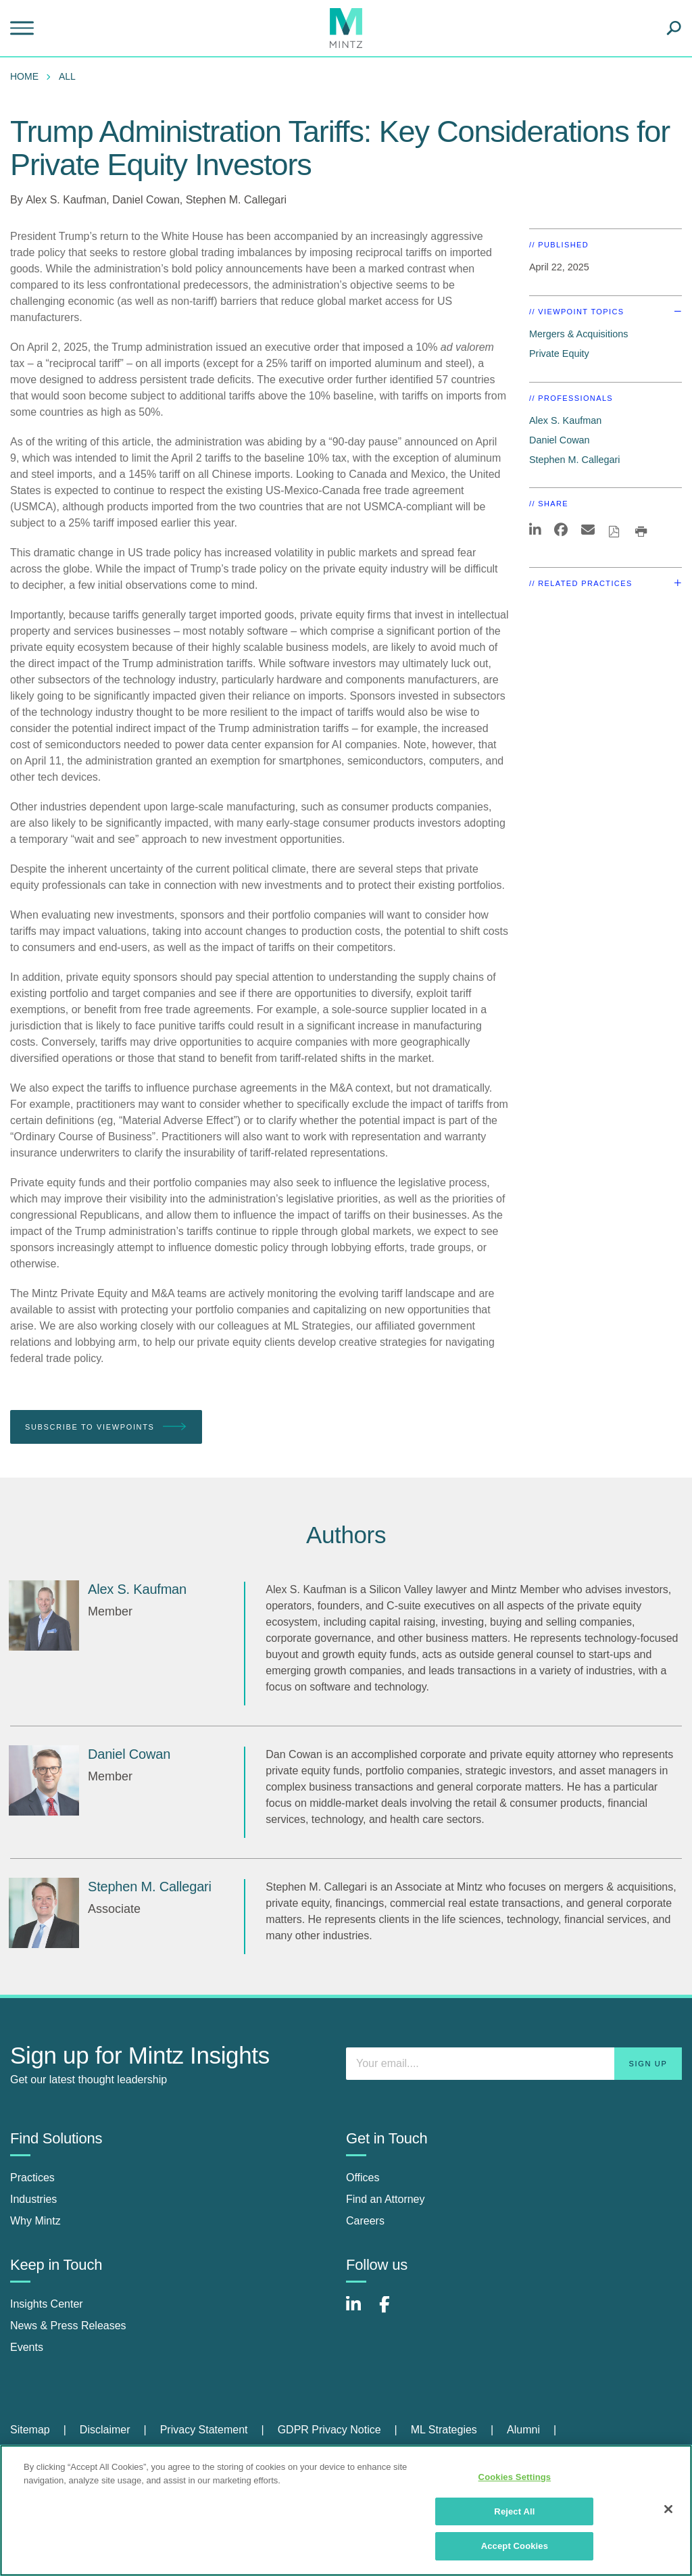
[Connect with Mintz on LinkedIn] (359, 2311)
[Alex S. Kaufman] (44, 1615)
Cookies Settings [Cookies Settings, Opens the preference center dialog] (514, 2477)
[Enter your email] (514, 2063)
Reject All (514, 2511)
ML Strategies (444, 2429)
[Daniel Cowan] (44, 1780)
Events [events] (26, 2347)
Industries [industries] (33, 2199)
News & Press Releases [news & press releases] (68, 2325)
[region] (346, 2510)
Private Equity (559, 353)
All (67, 76)
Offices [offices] (363, 2177)
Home (24, 76)
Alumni (523, 2429)
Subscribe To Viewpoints (106, 1427)
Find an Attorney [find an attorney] (385, 2199)
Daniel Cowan (146, 199)
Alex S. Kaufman (66, 199)
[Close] (668, 2509)
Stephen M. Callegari (236, 199)
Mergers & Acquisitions (578, 334)
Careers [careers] (365, 2221)
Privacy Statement (204, 2429)
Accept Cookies (514, 2546)
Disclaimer (105, 2429)
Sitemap (30, 2429)
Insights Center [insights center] (46, 2304)
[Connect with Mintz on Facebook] (392, 2311)
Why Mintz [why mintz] (35, 2221)
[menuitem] (27, 76)
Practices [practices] (32, 2177)
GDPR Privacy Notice (329, 2429)
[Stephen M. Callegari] (44, 1913)
